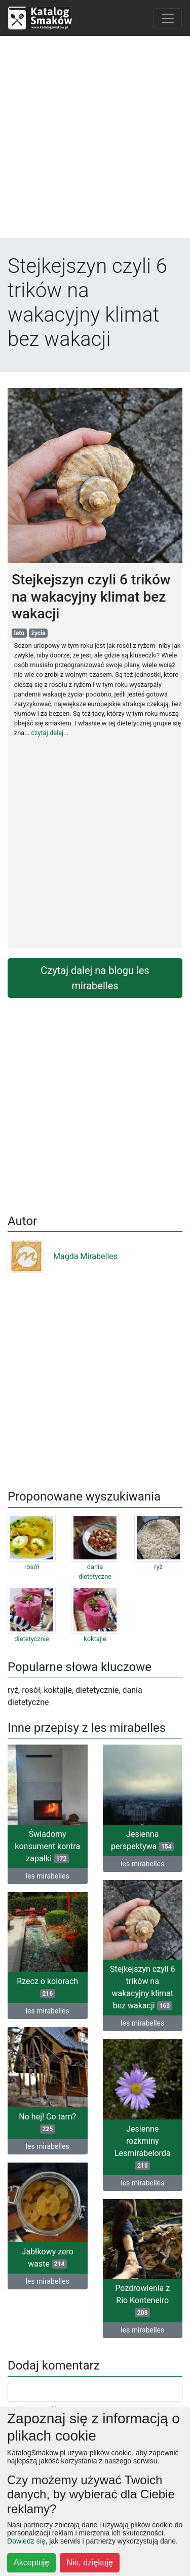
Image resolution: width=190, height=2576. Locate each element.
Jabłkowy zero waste (47, 2258)
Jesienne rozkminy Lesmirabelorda (143, 2147)
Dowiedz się (26, 2541)
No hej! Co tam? (47, 2123)
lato (19, 633)
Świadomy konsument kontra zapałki (47, 1846)
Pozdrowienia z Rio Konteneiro (142, 2300)
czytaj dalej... (49, 733)
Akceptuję (31, 2562)
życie (38, 633)
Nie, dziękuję (89, 2562)
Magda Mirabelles (63, 1256)
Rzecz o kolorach (47, 1987)
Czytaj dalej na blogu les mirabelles (95, 978)
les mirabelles (47, 1876)
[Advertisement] (95, 139)
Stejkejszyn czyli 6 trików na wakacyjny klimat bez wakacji (142, 1987)
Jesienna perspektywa (142, 1840)
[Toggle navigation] (168, 18)
